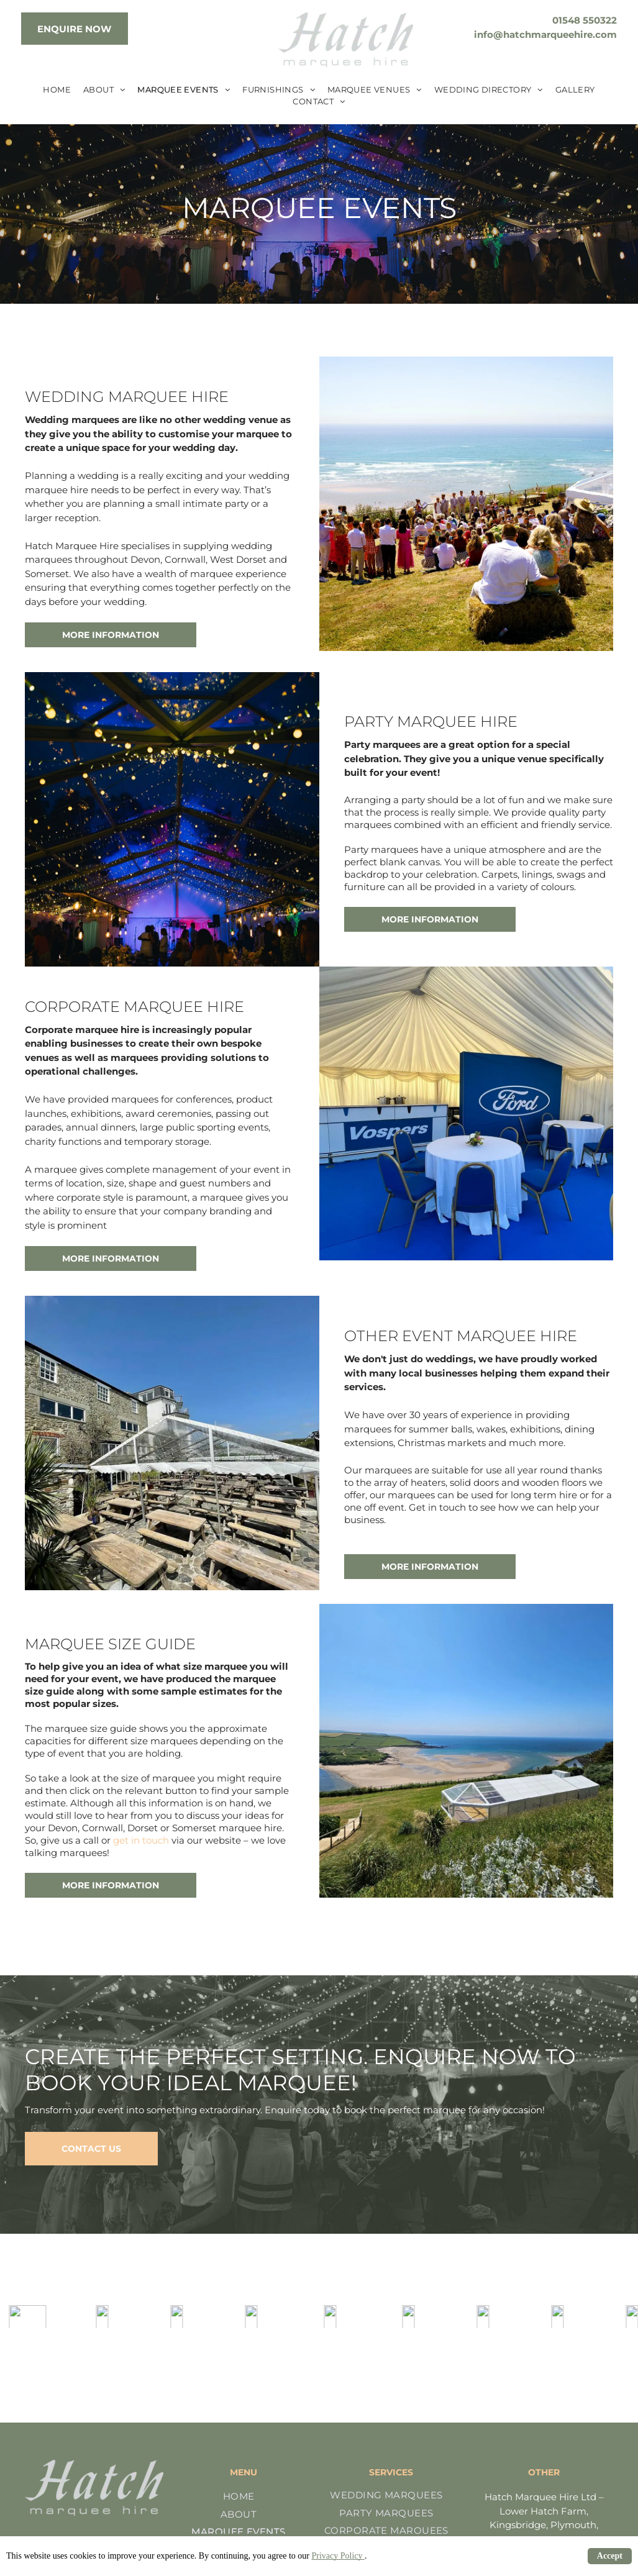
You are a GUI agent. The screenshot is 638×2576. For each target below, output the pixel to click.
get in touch (141, 1840)
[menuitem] (57, 90)
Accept (609, 2555)
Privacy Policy (338, 2555)
